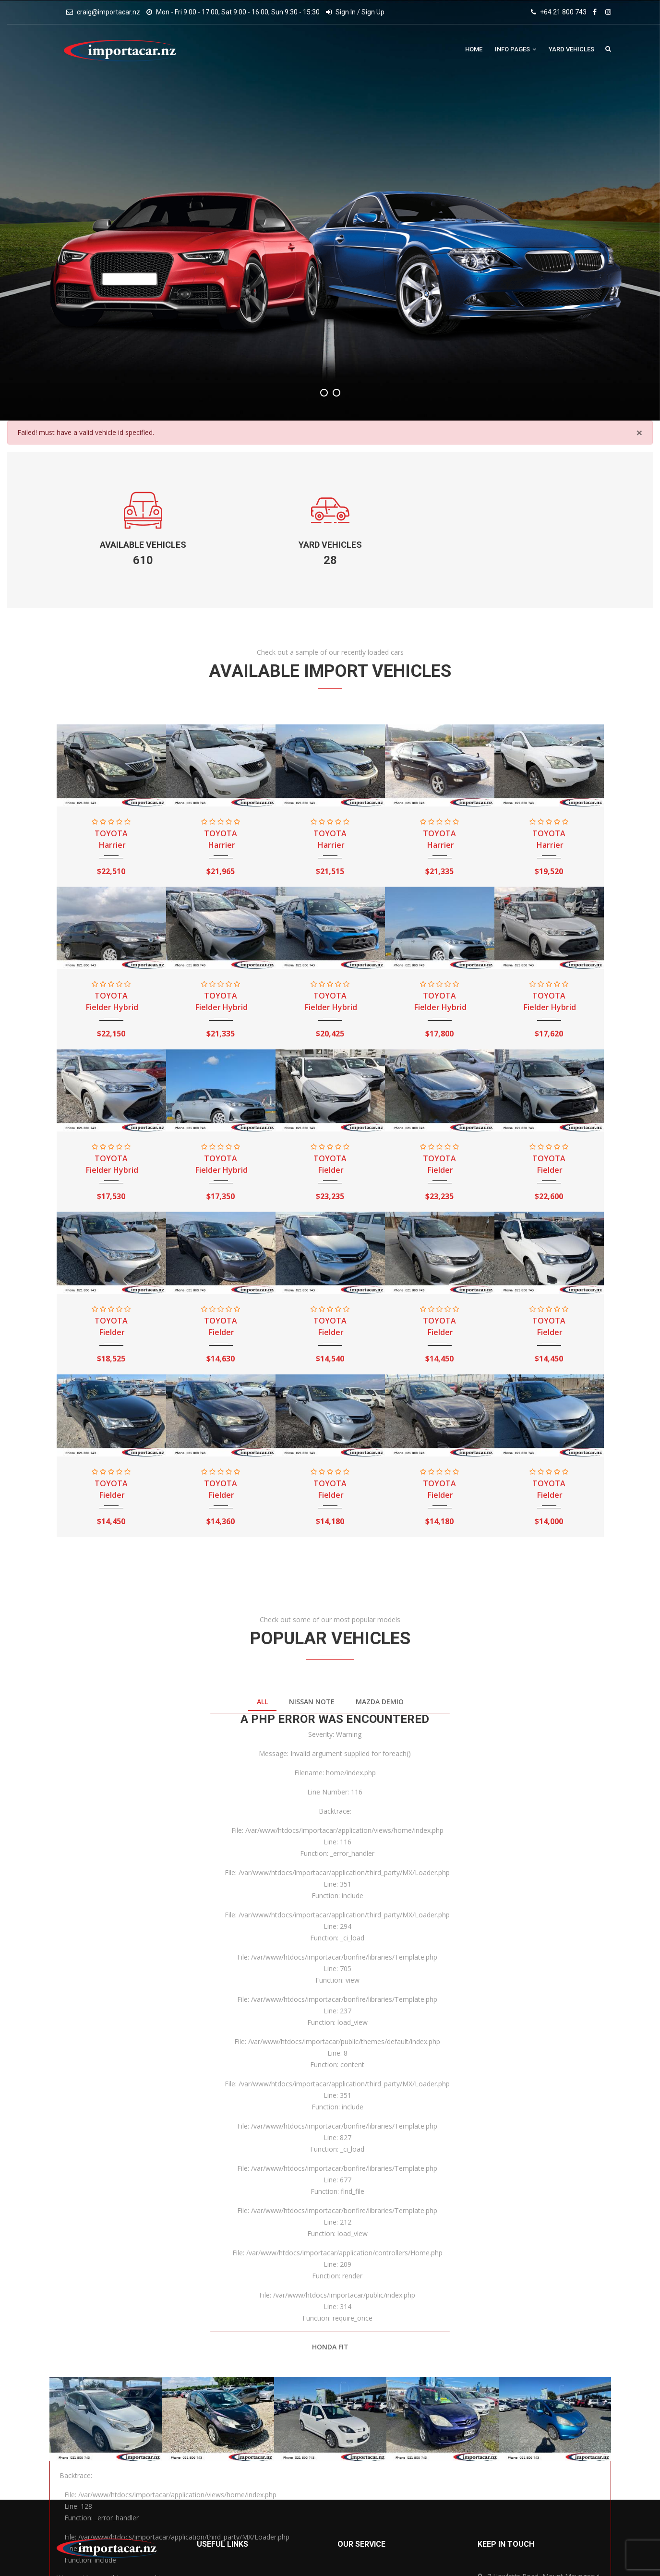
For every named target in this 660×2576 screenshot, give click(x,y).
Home (473, 49)
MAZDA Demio (380, 1701)
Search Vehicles (608, 48)
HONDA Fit (330, 2346)
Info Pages (515, 49)
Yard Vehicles (571, 49)
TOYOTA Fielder (330, 1164)
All (262, 1701)
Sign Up (372, 12)
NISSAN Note (312, 1701)
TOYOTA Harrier (111, 839)
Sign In (346, 12)
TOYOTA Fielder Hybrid (111, 1001)
